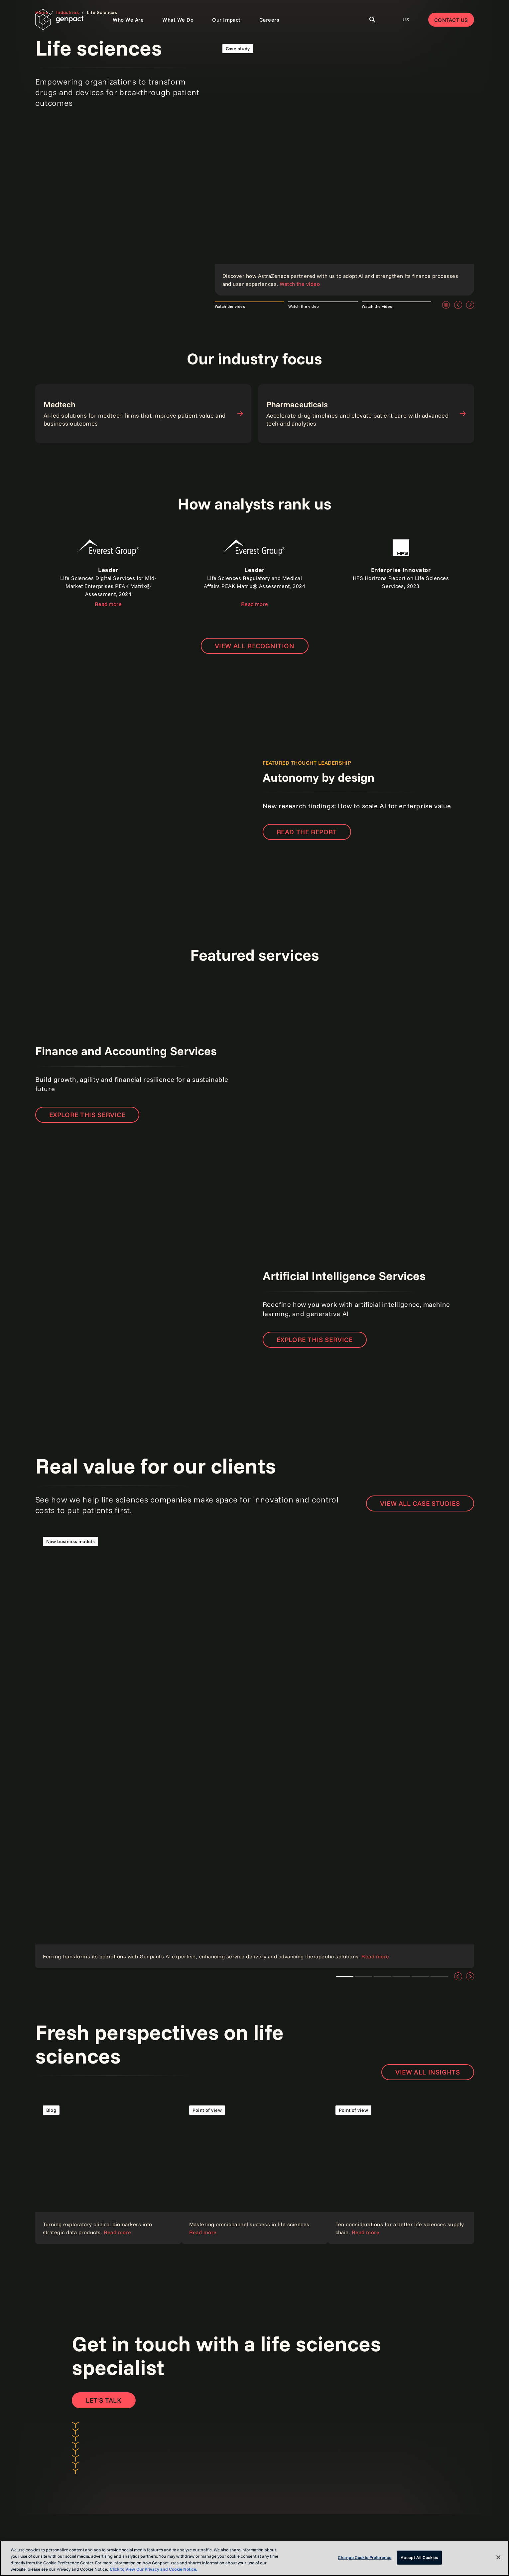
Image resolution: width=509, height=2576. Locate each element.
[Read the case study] (344, 166)
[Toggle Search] (372, 19)
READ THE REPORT (307, 832)
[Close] (498, 2557)
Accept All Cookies (419, 2557)
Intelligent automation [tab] (439, 1976)
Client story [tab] (382, 1976)
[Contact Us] (104, 2400)
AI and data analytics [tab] (401, 1976)
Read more (108, 604)
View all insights (427, 2072)
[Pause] (446, 305)
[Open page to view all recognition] (255, 646)
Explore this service (87, 1114)
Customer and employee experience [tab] (420, 1976)
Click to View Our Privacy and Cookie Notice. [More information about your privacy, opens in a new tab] (153, 2569)
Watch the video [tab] (230, 306)
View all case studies (420, 1503)
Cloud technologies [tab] (363, 1976)
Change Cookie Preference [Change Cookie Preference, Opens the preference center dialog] (364, 2557)
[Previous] (458, 305)
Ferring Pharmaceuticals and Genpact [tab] (344, 1976)
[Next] (470, 305)
